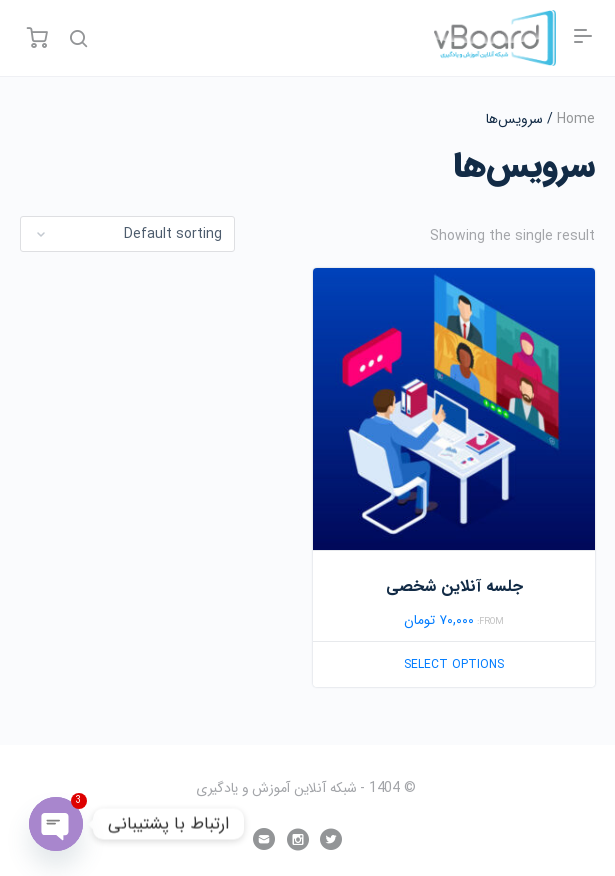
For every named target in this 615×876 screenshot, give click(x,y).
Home (576, 119)
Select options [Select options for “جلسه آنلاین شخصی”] (454, 664)
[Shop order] (127, 234)
